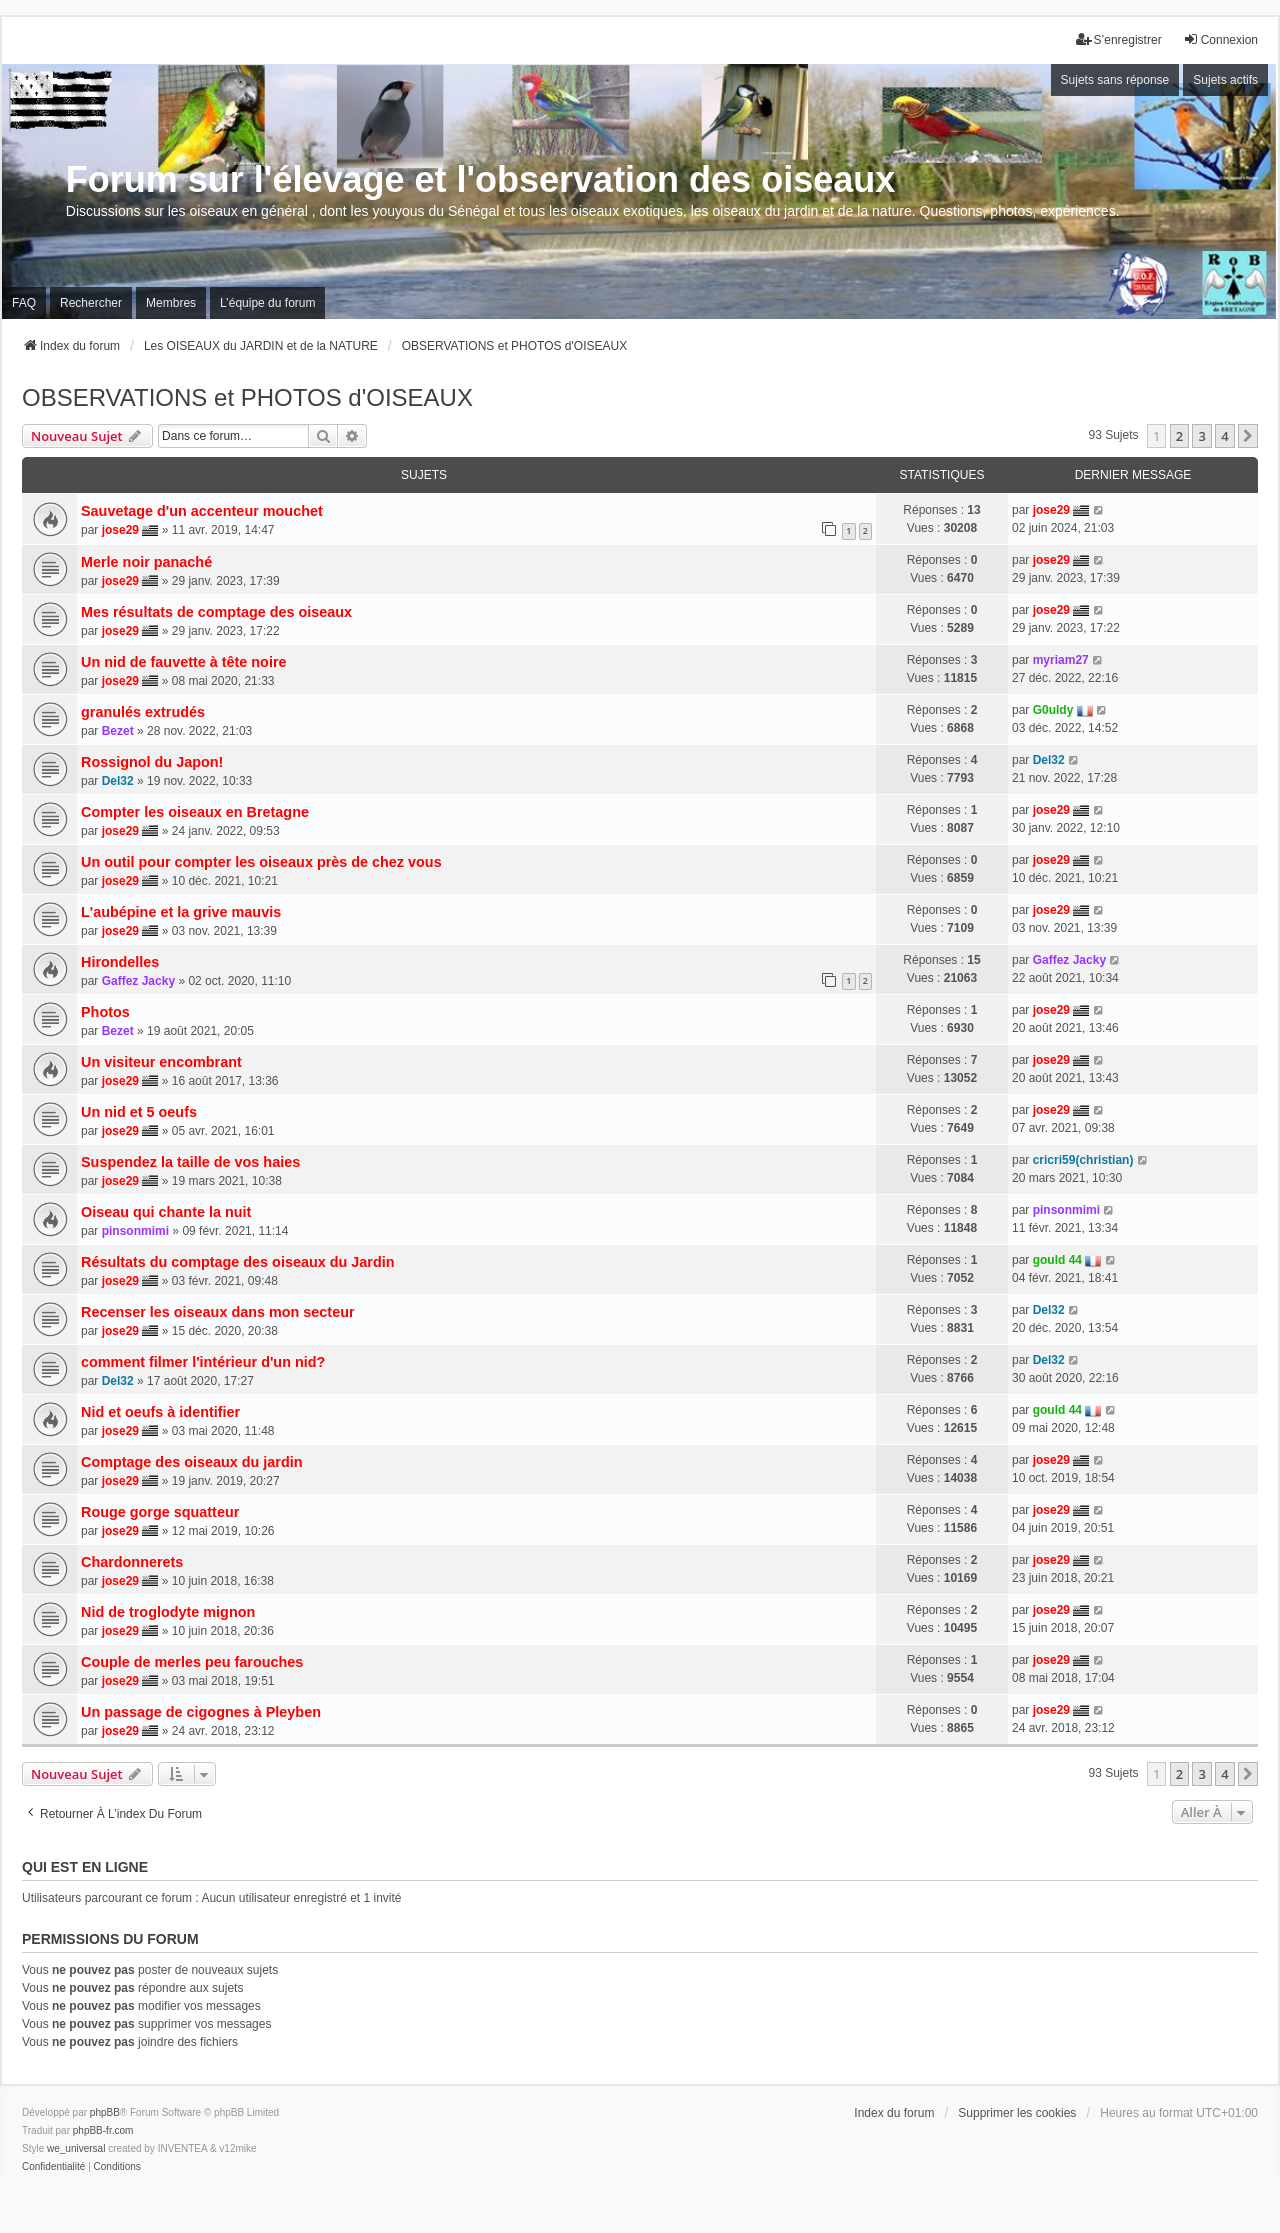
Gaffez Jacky (138, 981)
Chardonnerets (132, 1562)
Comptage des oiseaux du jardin (192, 1462)
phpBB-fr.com (103, 2130)
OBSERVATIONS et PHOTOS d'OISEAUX (247, 397)
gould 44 (1057, 1260)
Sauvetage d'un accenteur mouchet (202, 511)
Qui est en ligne (85, 1867)
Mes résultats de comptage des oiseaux (216, 612)
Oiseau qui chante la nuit (166, 1212)
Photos (105, 1012)
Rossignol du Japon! (152, 762)
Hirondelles (120, 962)
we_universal (76, 2148)
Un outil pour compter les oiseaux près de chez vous (261, 862)
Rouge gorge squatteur (160, 1512)
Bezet (118, 731)
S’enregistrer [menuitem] (1119, 39)
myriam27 (1061, 660)
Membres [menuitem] (171, 303)
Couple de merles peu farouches (192, 1662)
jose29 (120, 530)
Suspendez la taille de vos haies (190, 1162)
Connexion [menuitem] (1220, 39)
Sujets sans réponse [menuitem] (1115, 80)
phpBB (105, 2112)
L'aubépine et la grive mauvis (181, 912)
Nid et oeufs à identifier (160, 1412)
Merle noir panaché (146, 562)
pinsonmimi (135, 1231)
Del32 (118, 781)
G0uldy (1053, 710)
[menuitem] (53, 2167)
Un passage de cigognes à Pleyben (201, 1712)
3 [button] (1201, 436)
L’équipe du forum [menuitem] (267, 303)
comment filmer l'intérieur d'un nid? (203, 1362)
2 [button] (1179, 436)
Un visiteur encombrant (161, 1062)
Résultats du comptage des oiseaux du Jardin (237, 1262)
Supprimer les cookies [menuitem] (1017, 2113)
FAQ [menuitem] (24, 303)
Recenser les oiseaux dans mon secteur (218, 1312)
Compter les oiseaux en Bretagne (195, 812)
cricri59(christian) (1083, 1160)
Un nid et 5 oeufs (139, 1112)
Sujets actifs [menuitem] (1225, 80)
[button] (1248, 436)
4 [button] (1224, 436)
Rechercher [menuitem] (91, 303)
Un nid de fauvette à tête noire (184, 662)
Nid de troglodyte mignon (168, 1612)
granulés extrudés (143, 712)
